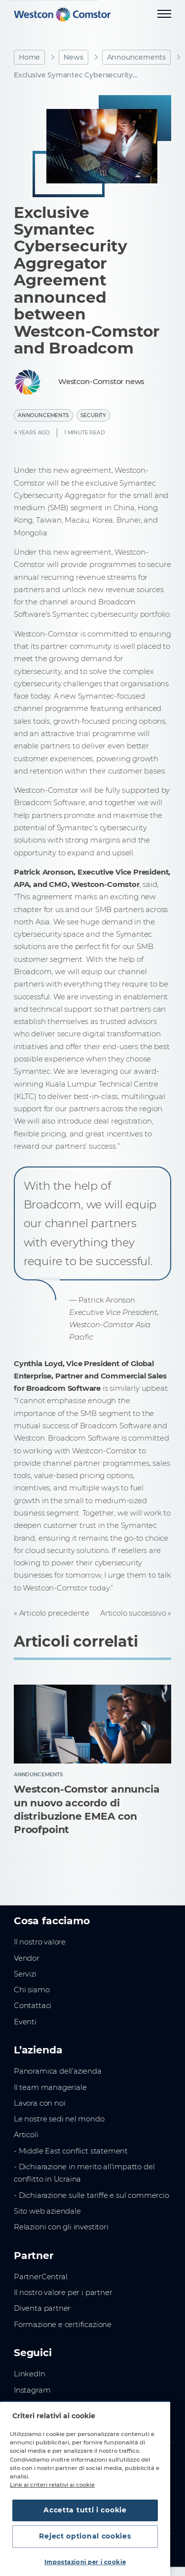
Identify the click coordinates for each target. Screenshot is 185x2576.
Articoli (26, 2134)
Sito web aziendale (47, 2211)
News (73, 57)
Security (93, 415)
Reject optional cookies (85, 2536)
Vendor (26, 1958)
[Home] (62, 14)
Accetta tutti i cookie (84, 2509)
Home (29, 57)
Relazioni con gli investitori (61, 2227)
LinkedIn (29, 2373)
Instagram (32, 2390)
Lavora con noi (39, 2103)
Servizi (25, 1974)
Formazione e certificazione (62, 2324)
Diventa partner (42, 2308)
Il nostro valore (40, 1942)
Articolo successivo (133, 1613)
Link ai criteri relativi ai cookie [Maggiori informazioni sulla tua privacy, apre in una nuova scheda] (52, 2484)
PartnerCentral (40, 2276)
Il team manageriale (50, 2087)
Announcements (136, 57)
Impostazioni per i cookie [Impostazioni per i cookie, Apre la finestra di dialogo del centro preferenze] (85, 2562)
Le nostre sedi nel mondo (59, 2119)
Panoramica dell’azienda (58, 2071)
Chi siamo (31, 1989)
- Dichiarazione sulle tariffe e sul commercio (91, 2195)
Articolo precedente (54, 1613)
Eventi (25, 2021)
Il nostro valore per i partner (63, 2292)
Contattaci (32, 2005)
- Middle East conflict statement (71, 2151)
